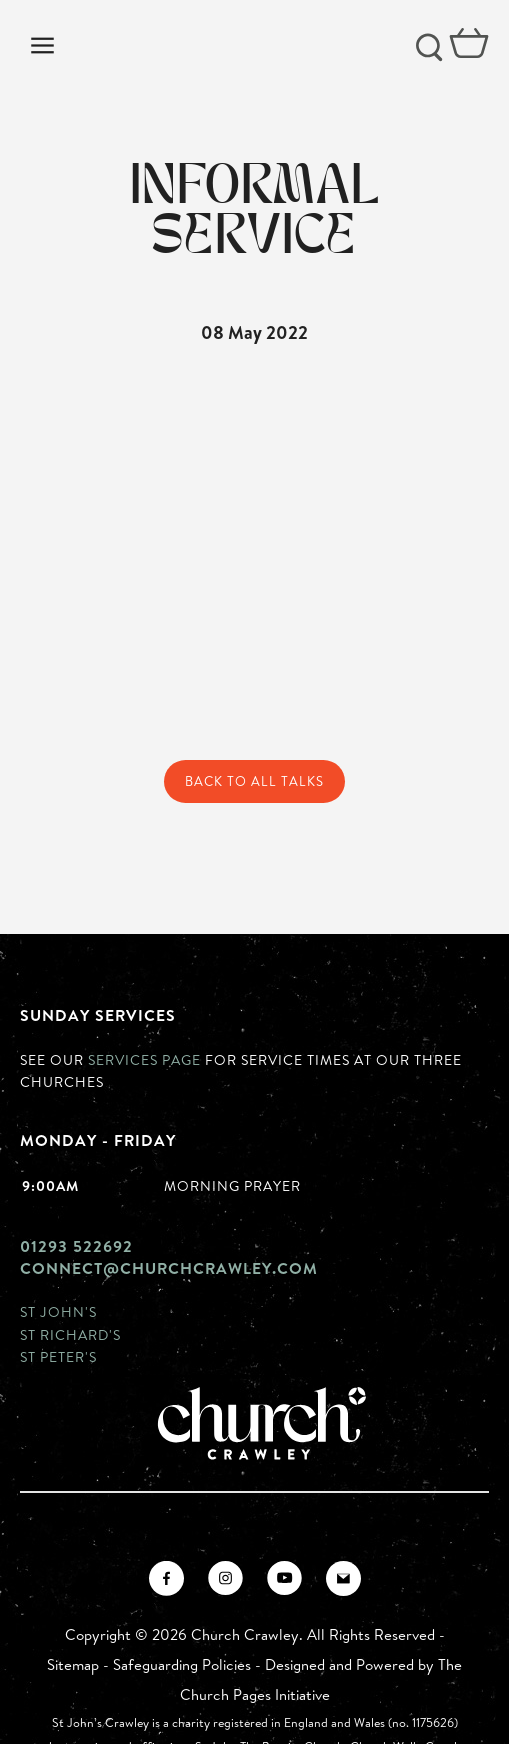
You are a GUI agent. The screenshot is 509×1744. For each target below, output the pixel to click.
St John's (58, 1311)
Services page (144, 1059)
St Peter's (58, 1356)
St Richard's (70, 1334)
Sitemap (73, 1664)
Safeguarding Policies (182, 1664)
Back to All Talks (254, 781)
